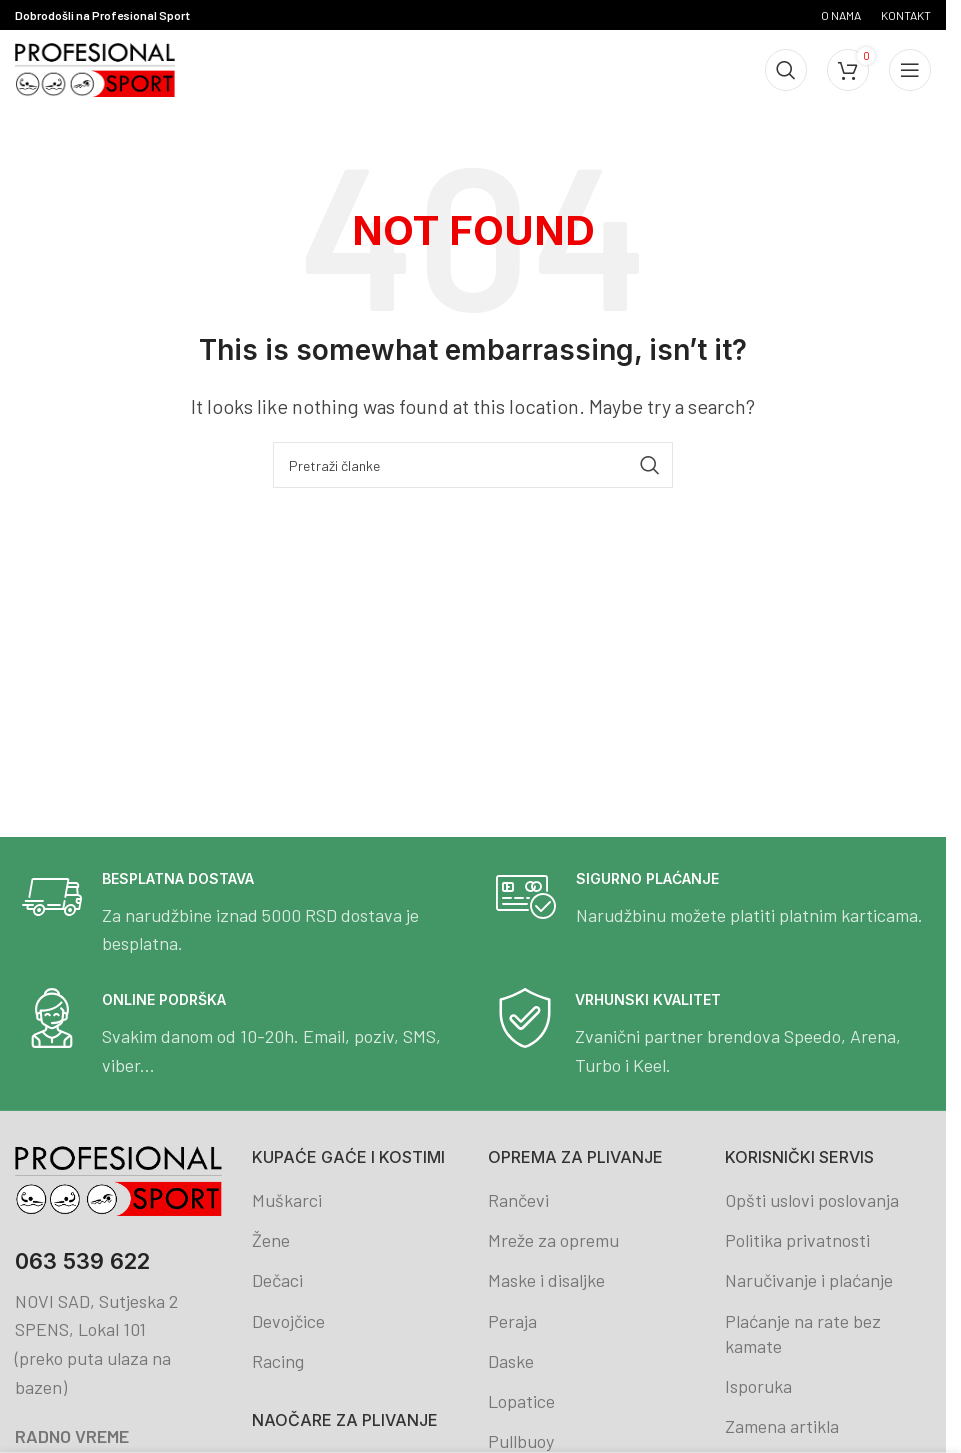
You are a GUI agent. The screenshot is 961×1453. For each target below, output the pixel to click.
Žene (271, 1240)
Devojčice (288, 1321)
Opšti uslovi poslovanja (812, 1200)
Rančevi (518, 1200)
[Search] (786, 70)
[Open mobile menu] (910, 70)
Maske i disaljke (546, 1280)
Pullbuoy (521, 1441)
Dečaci (277, 1280)
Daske (511, 1361)
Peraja (512, 1321)
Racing (278, 1361)
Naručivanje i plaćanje (809, 1280)
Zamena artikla (782, 1426)
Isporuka (758, 1386)
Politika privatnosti (797, 1240)
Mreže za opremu (553, 1240)
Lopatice (521, 1401)
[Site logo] (95, 68)
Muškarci (287, 1200)
